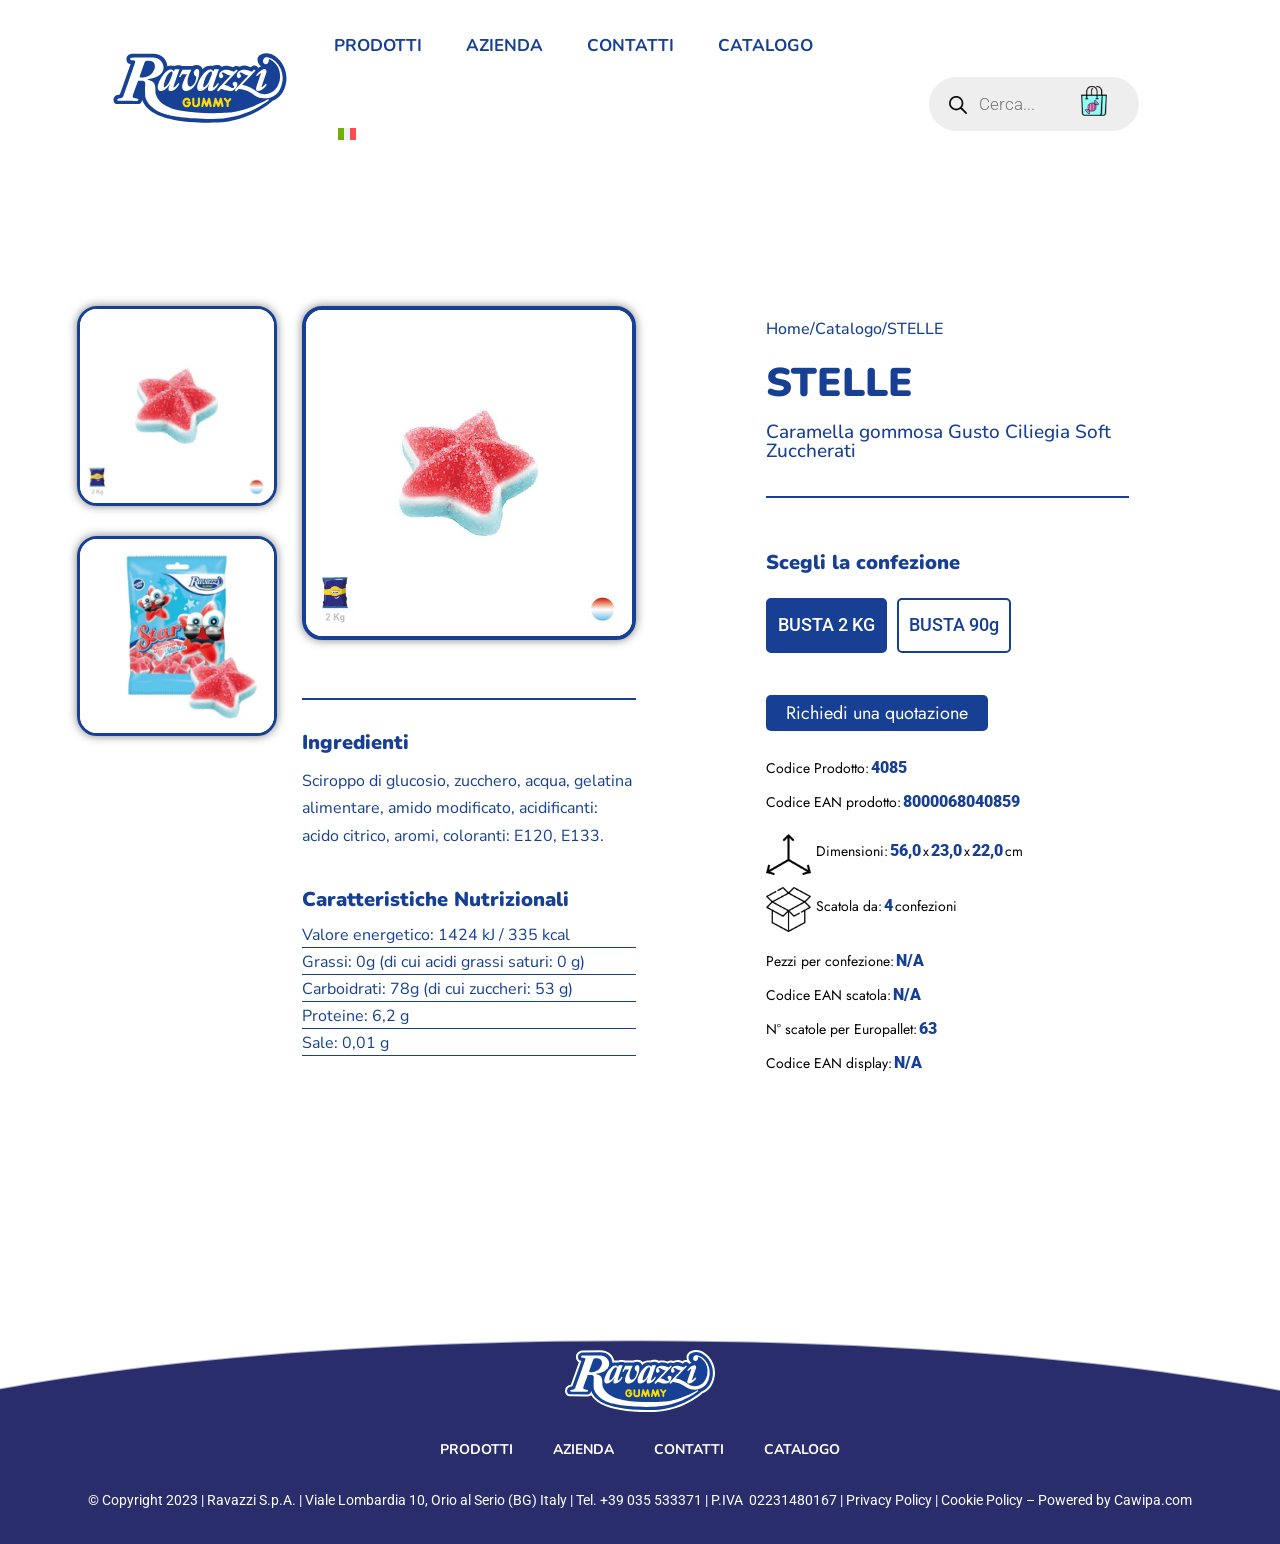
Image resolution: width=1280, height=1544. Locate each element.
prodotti (378, 45)
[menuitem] (347, 134)
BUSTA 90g (954, 624)
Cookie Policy (982, 1500)
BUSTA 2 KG (826, 624)
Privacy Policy (889, 1500)
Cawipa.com (1153, 1500)
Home (788, 329)
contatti (630, 45)
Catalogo (765, 45)
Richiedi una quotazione (877, 713)
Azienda (504, 45)
